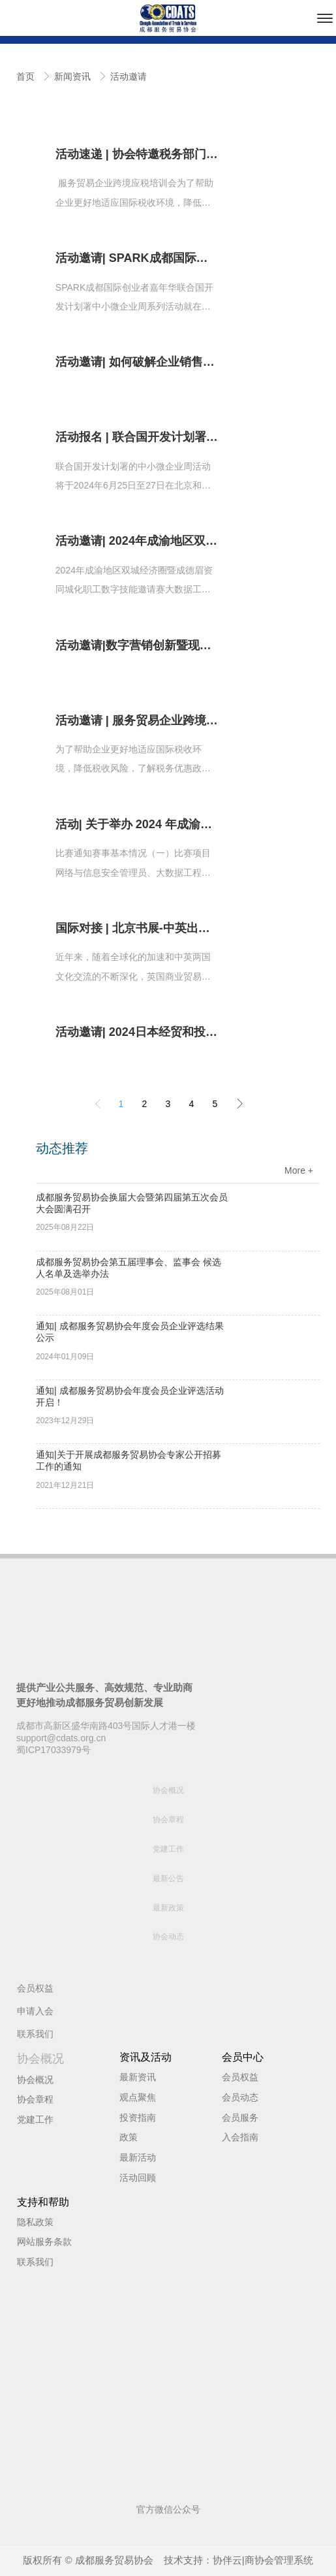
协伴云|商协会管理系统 (263, 2560)
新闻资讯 (73, 76)
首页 (26, 76)
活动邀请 (128, 76)
